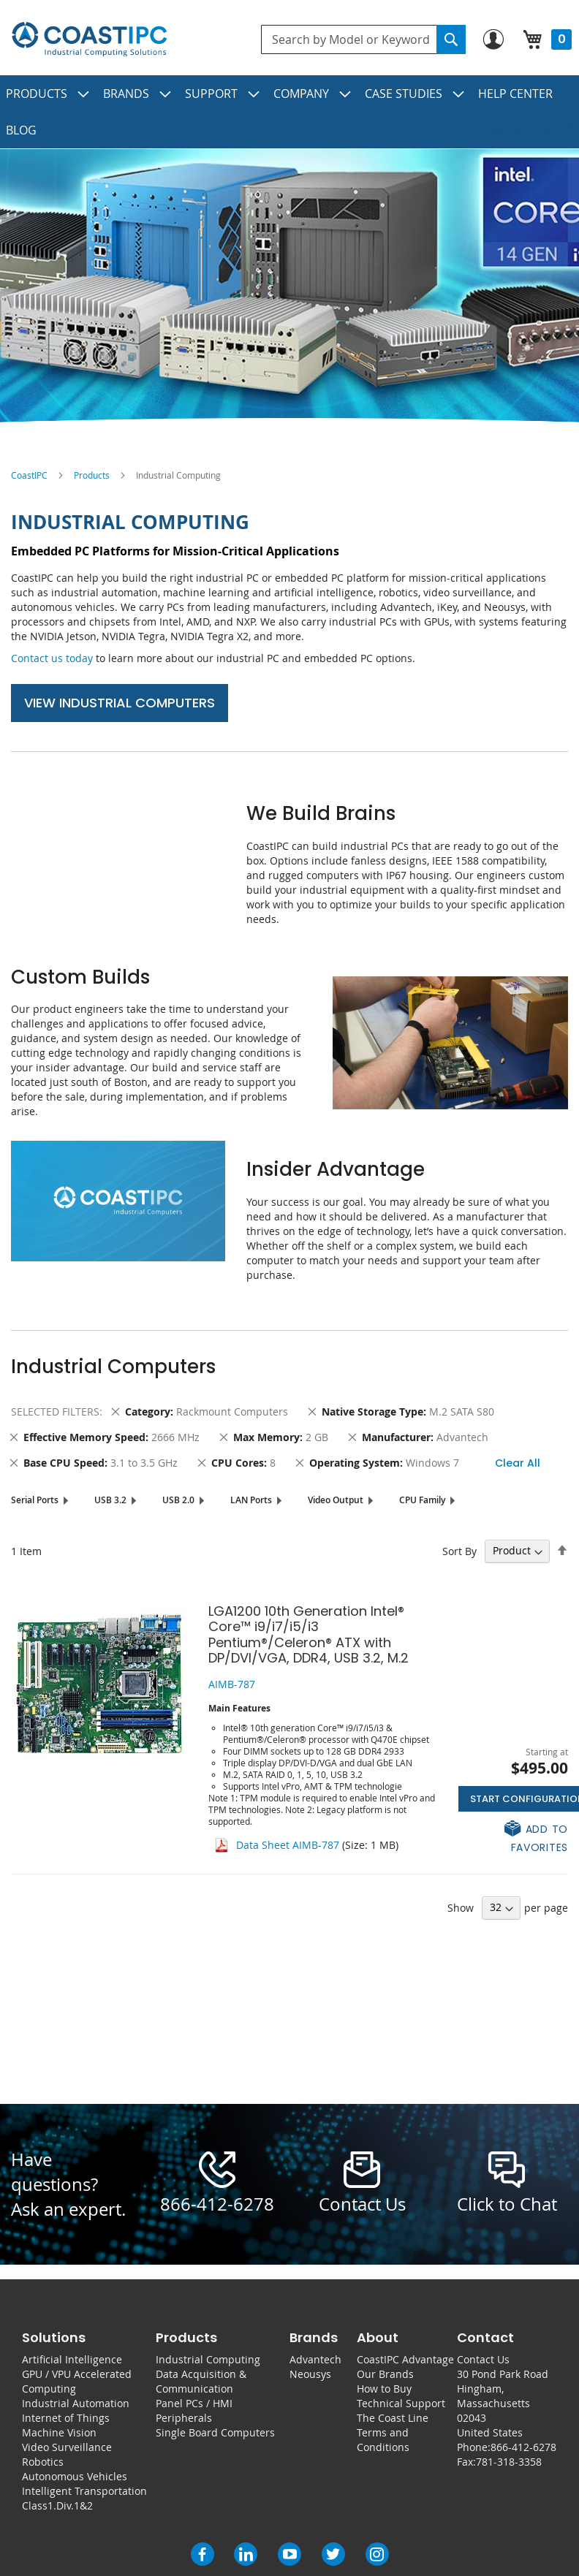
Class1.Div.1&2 (57, 2505)
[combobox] (363, 39)
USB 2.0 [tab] (178, 1500)
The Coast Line (392, 2418)
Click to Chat (507, 2204)
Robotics (43, 2462)
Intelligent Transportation (84, 2491)
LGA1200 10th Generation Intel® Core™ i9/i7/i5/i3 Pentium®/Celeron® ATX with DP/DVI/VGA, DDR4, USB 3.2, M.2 (308, 1635)
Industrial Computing (208, 2359)
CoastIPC (29, 475)
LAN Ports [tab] (251, 1500)
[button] (513, 1837)
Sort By (459, 1550)
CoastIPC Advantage (405, 2359)
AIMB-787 (231, 1684)
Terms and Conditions (383, 2439)
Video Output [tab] (335, 1500)
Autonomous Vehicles (74, 2476)
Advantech (315, 2359)
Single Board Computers (215, 2432)
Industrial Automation (75, 2403)
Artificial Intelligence (72, 2359)
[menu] (289, 111)
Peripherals (184, 2418)
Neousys (310, 2374)
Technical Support (401, 2403)
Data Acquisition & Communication (201, 2381)
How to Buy (384, 2388)
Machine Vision (59, 2432)
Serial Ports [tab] (34, 1500)
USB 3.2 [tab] (110, 1500)
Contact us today (52, 658)
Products (92, 475)
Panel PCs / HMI (194, 2403)
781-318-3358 (509, 2462)
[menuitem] (48, 93)
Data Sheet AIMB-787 (287, 1845)
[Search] (451, 39)
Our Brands (385, 2374)
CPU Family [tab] (422, 1500)
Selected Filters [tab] (55, 1411)
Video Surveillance (67, 2447)
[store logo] (89, 39)
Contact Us (483, 2359)
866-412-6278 (217, 2204)
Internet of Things (66, 2418)
